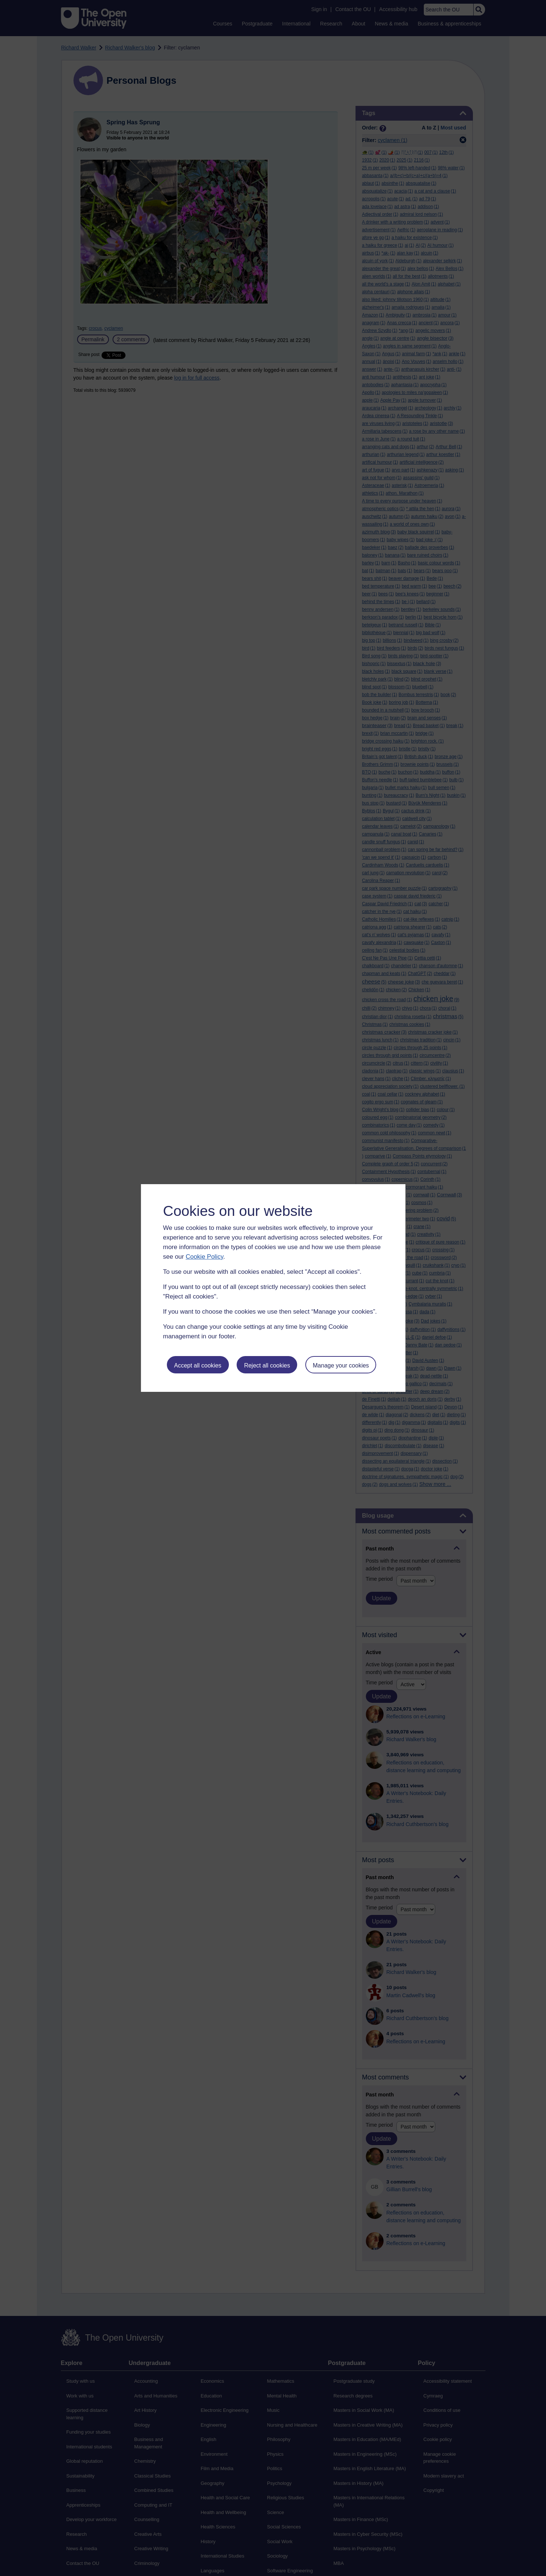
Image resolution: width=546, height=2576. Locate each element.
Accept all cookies (197, 1365)
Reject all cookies (267, 1365)
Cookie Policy (204, 1256)
